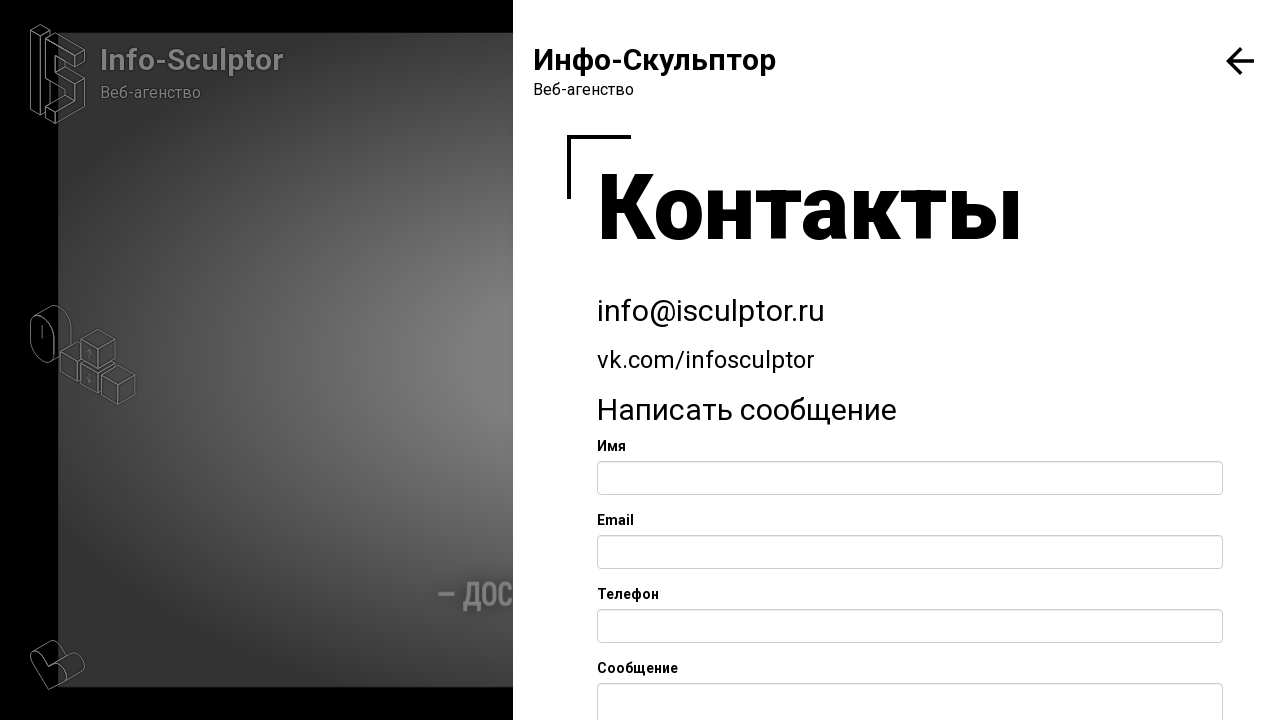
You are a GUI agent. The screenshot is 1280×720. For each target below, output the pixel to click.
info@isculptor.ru (711, 310)
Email (615, 520)
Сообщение (637, 668)
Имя (611, 446)
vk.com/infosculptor (706, 360)
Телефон (628, 594)
